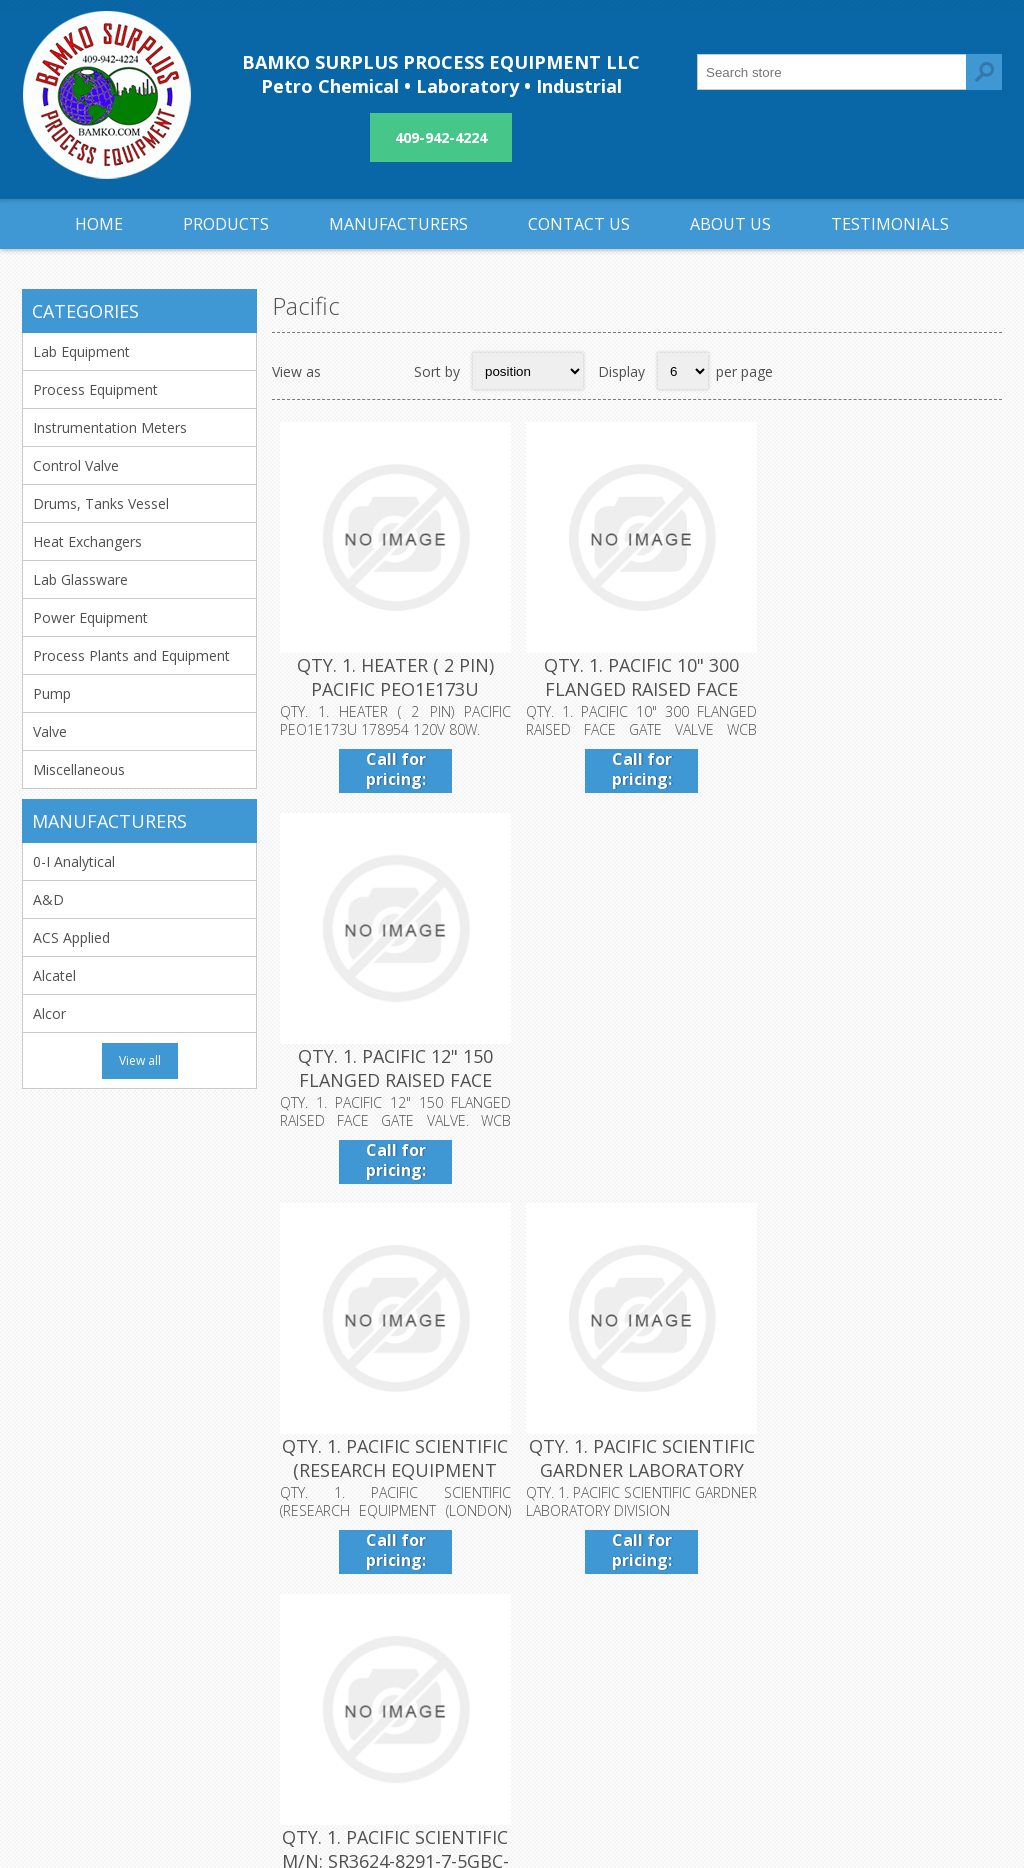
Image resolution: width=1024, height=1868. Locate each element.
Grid (347, 371)
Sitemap (713, 1628)
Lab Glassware (80, 579)
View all (140, 1060)
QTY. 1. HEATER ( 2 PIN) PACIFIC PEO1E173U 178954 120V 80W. (393, 687)
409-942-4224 (441, 137)
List (386, 371)
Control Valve (76, 465)
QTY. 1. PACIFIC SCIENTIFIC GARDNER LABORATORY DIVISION (637, 1075)
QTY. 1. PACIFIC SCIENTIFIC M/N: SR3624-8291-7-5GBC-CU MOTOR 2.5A (880, 1075)
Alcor (49, 1013)
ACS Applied (71, 937)
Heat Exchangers (87, 541)
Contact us (722, 1595)
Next (981, 1226)
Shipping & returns (422, 1595)
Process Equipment (95, 389)
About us (392, 1661)
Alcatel (54, 975)
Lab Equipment (81, 351)
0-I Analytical (74, 861)
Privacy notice (408, 1628)
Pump (52, 693)
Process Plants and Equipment (131, 655)
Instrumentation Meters (110, 427)
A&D (48, 899)
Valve (50, 731)
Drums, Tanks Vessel (101, 503)
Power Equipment (90, 617)
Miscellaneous (79, 769)
